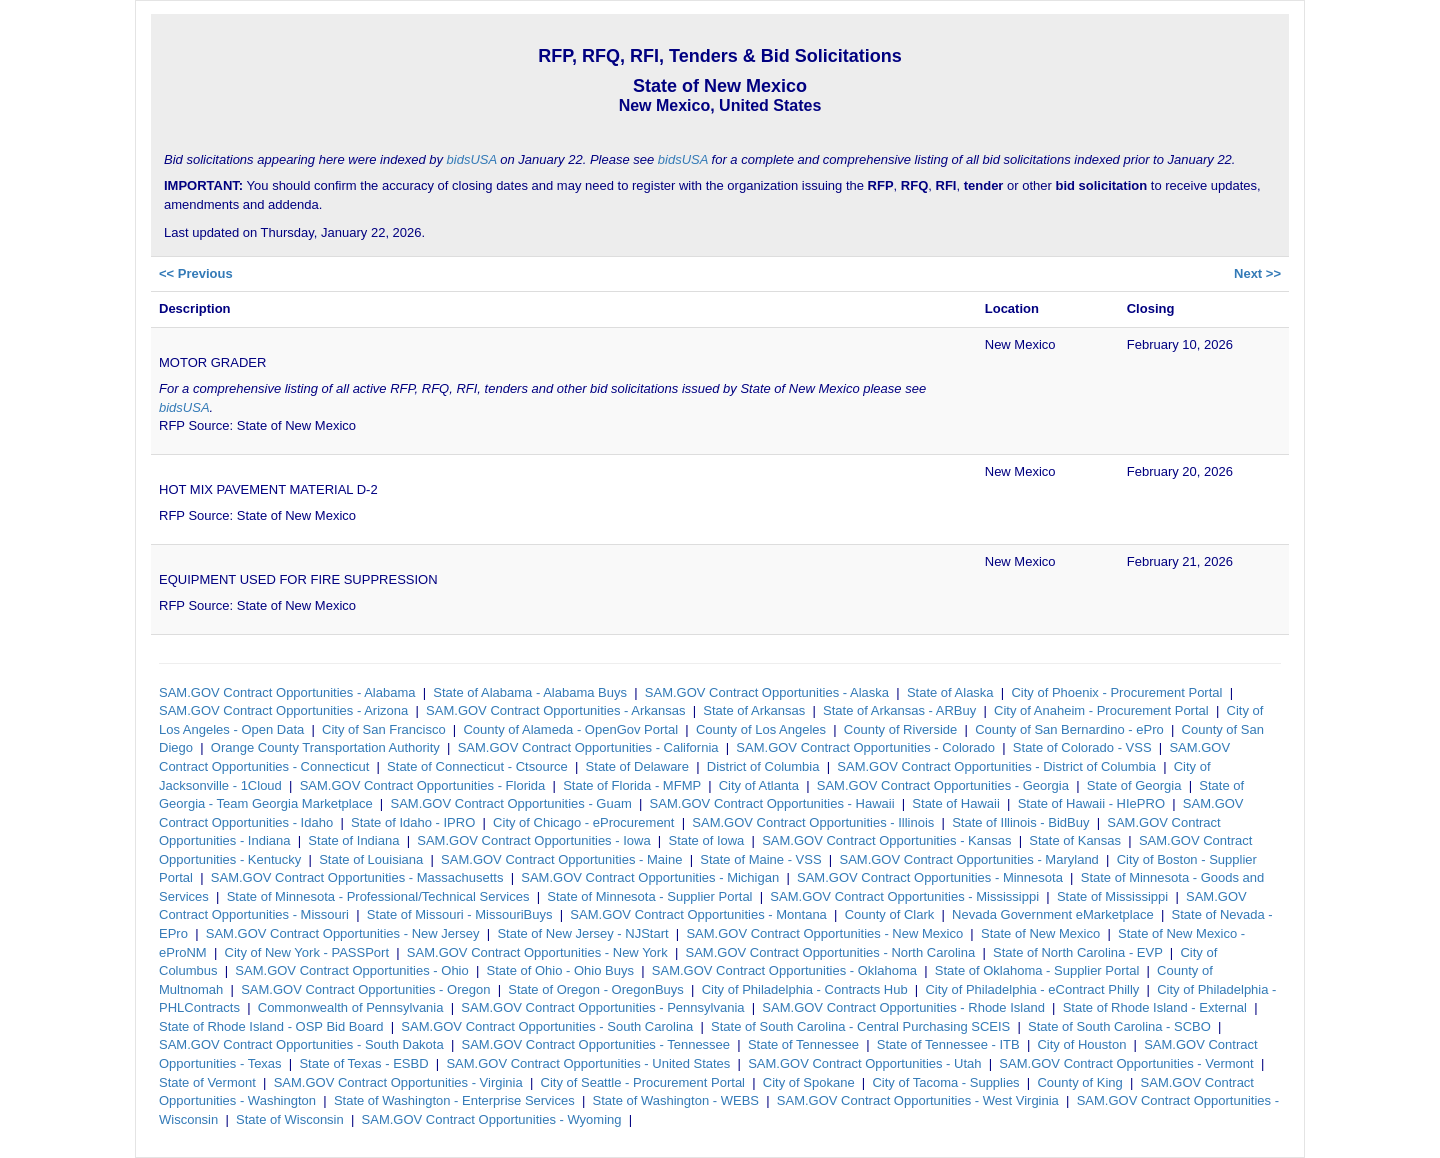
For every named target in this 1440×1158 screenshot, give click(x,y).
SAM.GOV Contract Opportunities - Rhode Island (903, 1007)
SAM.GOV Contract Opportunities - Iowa (533, 840)
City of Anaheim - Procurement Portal (1101, 710)
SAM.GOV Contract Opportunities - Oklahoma (784, 970)
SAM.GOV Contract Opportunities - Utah (864, 1063)
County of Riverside (900, 729)
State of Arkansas (754, 710)
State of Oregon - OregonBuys (596, 989)
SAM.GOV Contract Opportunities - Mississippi (904, 896)
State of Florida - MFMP (632, 785)
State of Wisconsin (290, 1119)
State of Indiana (353, 840)
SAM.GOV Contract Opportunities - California (588, 747)
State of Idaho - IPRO (413, 822)
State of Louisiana (371, 859)
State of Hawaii (955, 803)
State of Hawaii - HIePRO (1091, 803)
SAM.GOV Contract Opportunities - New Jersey (343, 933)
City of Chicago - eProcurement (583, 822)
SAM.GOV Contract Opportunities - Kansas (886, 840)
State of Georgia (1134, 785)
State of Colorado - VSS (1082, 747)
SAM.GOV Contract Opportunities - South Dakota (301, 1044)
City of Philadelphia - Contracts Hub (805, 989)
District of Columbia (763, 766)
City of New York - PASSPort (307, 952)
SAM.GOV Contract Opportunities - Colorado (865, 747)
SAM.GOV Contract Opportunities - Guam (510, 803)
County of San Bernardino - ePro (1069, 729)
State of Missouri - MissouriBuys (460, 914)
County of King (1079, 1082)
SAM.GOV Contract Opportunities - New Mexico (824, 933)
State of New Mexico (1040, 933)
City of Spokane (809, 1082)
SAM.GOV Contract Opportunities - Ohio (351, 970)
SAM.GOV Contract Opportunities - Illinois (813, 822)
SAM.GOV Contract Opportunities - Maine (561, 859)
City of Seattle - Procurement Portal (643, 1082)
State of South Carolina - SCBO (1119, 1026)
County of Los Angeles (761, 729)
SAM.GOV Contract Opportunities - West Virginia (918, 1100)
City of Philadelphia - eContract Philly (1032, 989)
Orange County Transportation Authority (325, 747)
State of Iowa (706, 840)
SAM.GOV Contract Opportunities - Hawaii (772, 803)
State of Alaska (950, 692)
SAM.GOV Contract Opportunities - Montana (698, 914)
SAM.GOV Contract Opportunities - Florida (423, 785)
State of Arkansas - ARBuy (899, 710)
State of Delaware (637, 766)
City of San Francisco (384, 729)
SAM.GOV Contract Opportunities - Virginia (398, 1082)
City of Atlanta (759, 785)
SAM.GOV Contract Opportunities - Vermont (1126, 1063)
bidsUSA (472, 159)
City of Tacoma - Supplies (945, 1082)
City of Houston (1081, 1044)
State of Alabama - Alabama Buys (530, 692)
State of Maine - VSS (760, 859)
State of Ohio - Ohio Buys (560, 970)
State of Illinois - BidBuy (1020, 822)
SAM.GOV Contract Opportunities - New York (537, 952)
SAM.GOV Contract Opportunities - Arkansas (555, 710)
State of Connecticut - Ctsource (477, 766)
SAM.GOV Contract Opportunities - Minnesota (930, 877)
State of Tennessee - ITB (948, 1044)
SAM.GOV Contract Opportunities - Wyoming (492, 1119)
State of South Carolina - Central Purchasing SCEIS (860, 1026)
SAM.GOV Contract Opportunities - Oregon (365, 989)
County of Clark (890, 914)
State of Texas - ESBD (363, 1063)
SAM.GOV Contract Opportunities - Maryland (968, 859)
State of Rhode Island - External (1155, 1007)
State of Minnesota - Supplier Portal (649, 896)
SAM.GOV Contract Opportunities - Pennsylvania (602, 1007)
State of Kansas (1075, 840)
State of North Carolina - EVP (1078, 952)
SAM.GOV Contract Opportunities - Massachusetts (357, 877)
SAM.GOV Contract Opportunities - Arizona (283, 710)
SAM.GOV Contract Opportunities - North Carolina (831, 952)
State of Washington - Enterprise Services (454, 1100)
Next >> (1257, 273)
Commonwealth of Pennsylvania (351, 1007)
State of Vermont (207, 1082)
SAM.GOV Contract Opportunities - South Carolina (547, 1026)
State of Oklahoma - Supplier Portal (1037, 970)
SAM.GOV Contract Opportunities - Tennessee (596, 1044)
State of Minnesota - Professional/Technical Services (378, 896)
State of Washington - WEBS (676, 1100)
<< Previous (196, 273)
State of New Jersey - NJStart (582, 933)
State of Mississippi (1112, 896)
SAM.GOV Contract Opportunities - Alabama (287, 692)
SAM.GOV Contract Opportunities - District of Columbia (996, 766)
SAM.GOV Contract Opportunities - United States (588, 1063)
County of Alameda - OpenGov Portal (570, 729)
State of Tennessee (803, 1044)
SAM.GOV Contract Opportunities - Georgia (943, 785)
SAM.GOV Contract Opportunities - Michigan (650, 877)
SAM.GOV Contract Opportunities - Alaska (767, 692)
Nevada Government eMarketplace (1053, 914)
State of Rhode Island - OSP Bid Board (271, 1026)
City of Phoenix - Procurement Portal (1116, 692)
